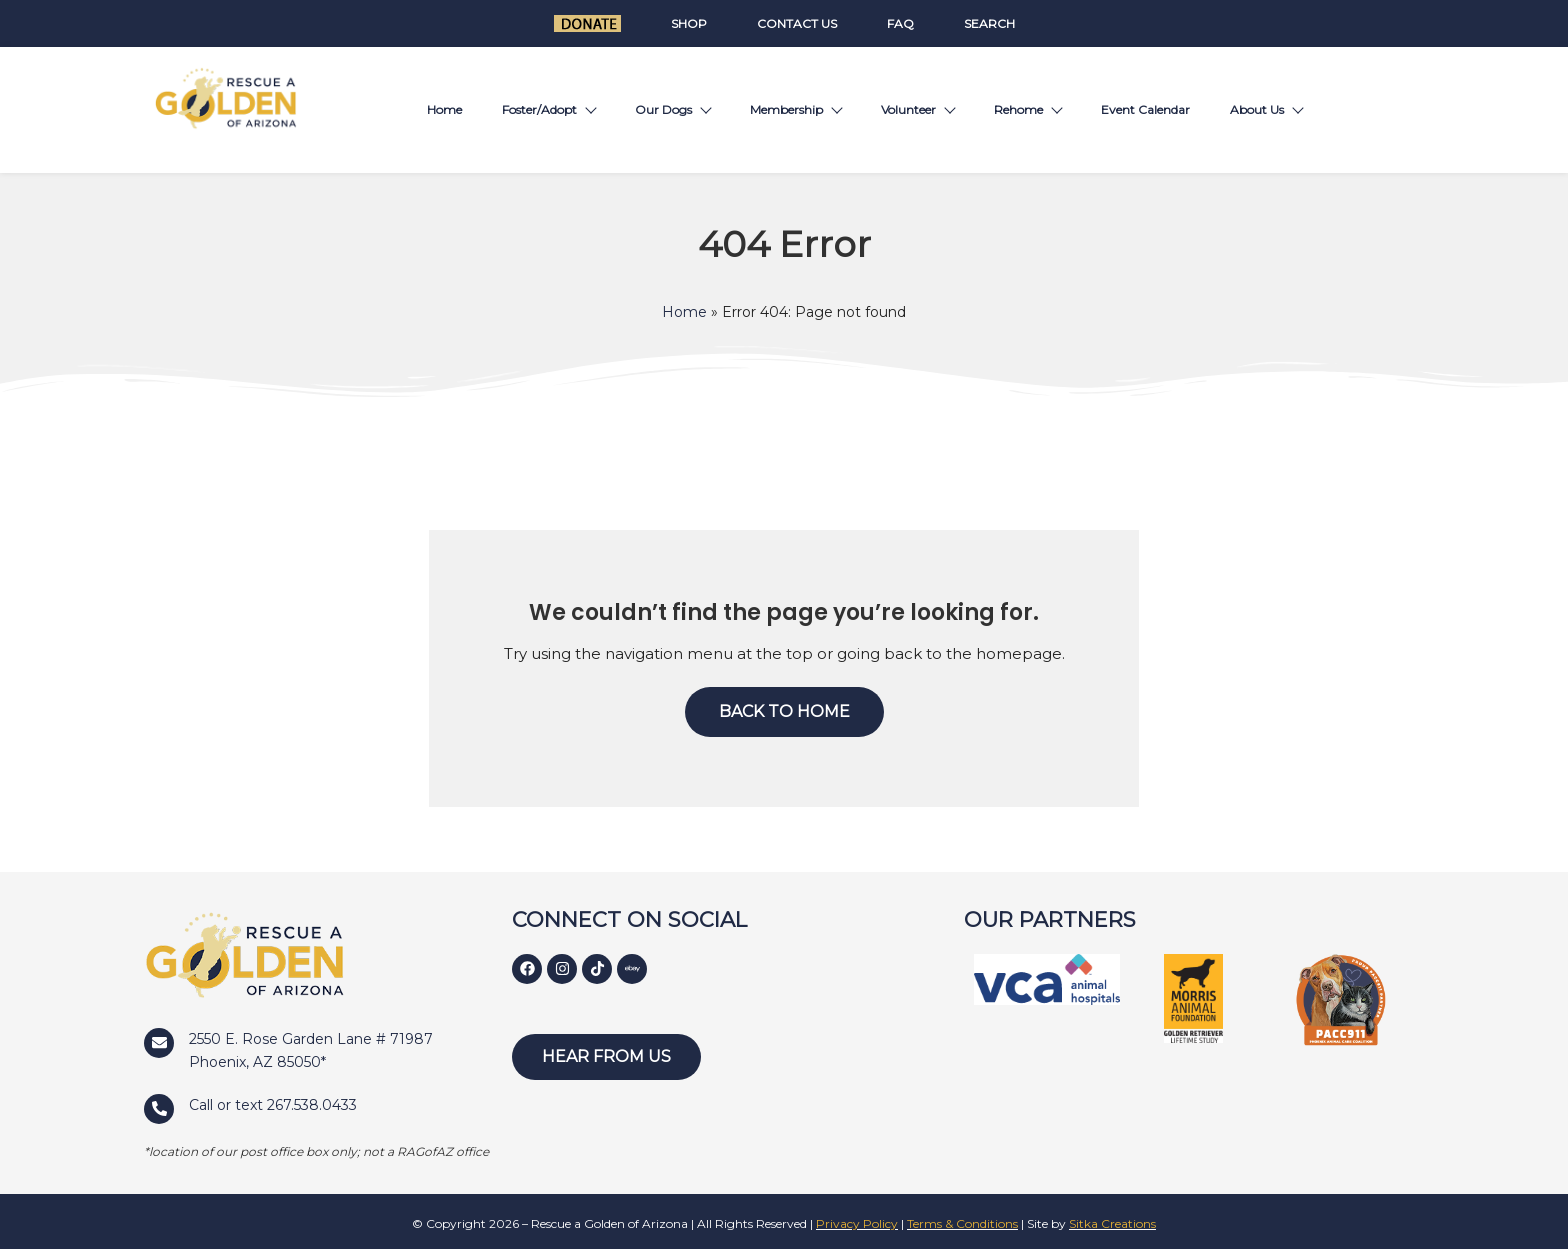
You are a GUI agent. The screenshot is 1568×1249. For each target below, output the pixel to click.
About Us (1266, 109)
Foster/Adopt (548, 109)
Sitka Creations (1112, 1223)
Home (444, 109)
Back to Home (784, 711)
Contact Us (797, 23)
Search (989, 23)
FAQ (900, 23)
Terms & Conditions (962, 1223)
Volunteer (917, 109)
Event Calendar (1145, 109)
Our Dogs (672, 109)
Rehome (1027, 109)
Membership (795, 109)
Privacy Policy (857, 1223)
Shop (689, 23)
